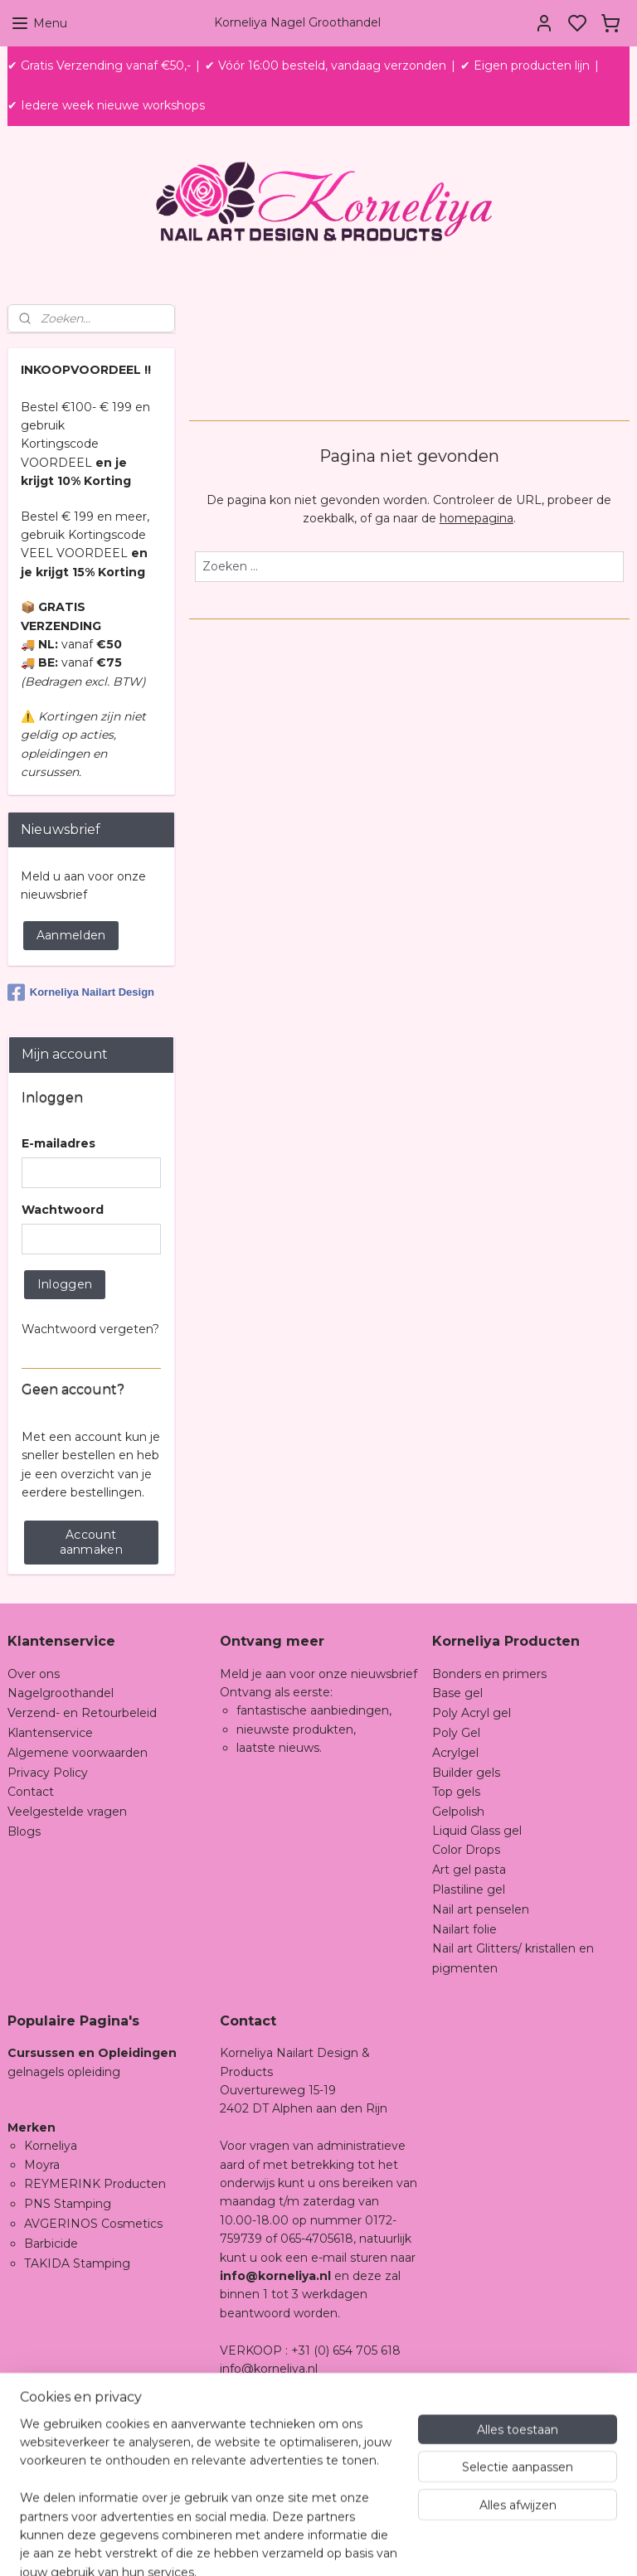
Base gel (457, 1693)
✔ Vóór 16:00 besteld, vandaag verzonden (325, 65)
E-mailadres (58, 1143)
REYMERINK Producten (95, 2183)
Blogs (24, 1831)
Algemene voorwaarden (77, 1752)
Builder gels (466, 1772)
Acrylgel (455, 1752)
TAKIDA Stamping (77, 2263)
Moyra (42, 2164)
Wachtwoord (63, 1209)
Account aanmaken (91, 1542)
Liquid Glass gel (477, 1830)
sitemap (406, 2545)
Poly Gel (456, 1732)
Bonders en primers (489, 1673)
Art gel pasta (469, 1869)
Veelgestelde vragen (67, 1811)
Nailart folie (464, 1929)
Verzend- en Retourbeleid (82, 1712)
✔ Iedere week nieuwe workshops (106, 105)
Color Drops (466, 1849)
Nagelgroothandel (60, 1693)
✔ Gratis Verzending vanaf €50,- (99, 65)
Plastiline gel (468, 1889)
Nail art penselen (480, 1909)
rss (437, 2545)
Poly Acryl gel (471, 1712)
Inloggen (64, 1284)
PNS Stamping (67, 2203)
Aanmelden (71, 935)
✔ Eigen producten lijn (525, 65)
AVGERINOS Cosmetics (93, 2223)
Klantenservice (50, 1732)
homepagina (476, 518)
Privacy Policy (47, 1772)
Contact (30, 1791)
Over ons (33, 1673)
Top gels (456, 1791)
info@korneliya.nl (269, 2368)
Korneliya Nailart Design (80, 992)
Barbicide (51, 2243)
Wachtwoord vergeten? (90, 1329)
